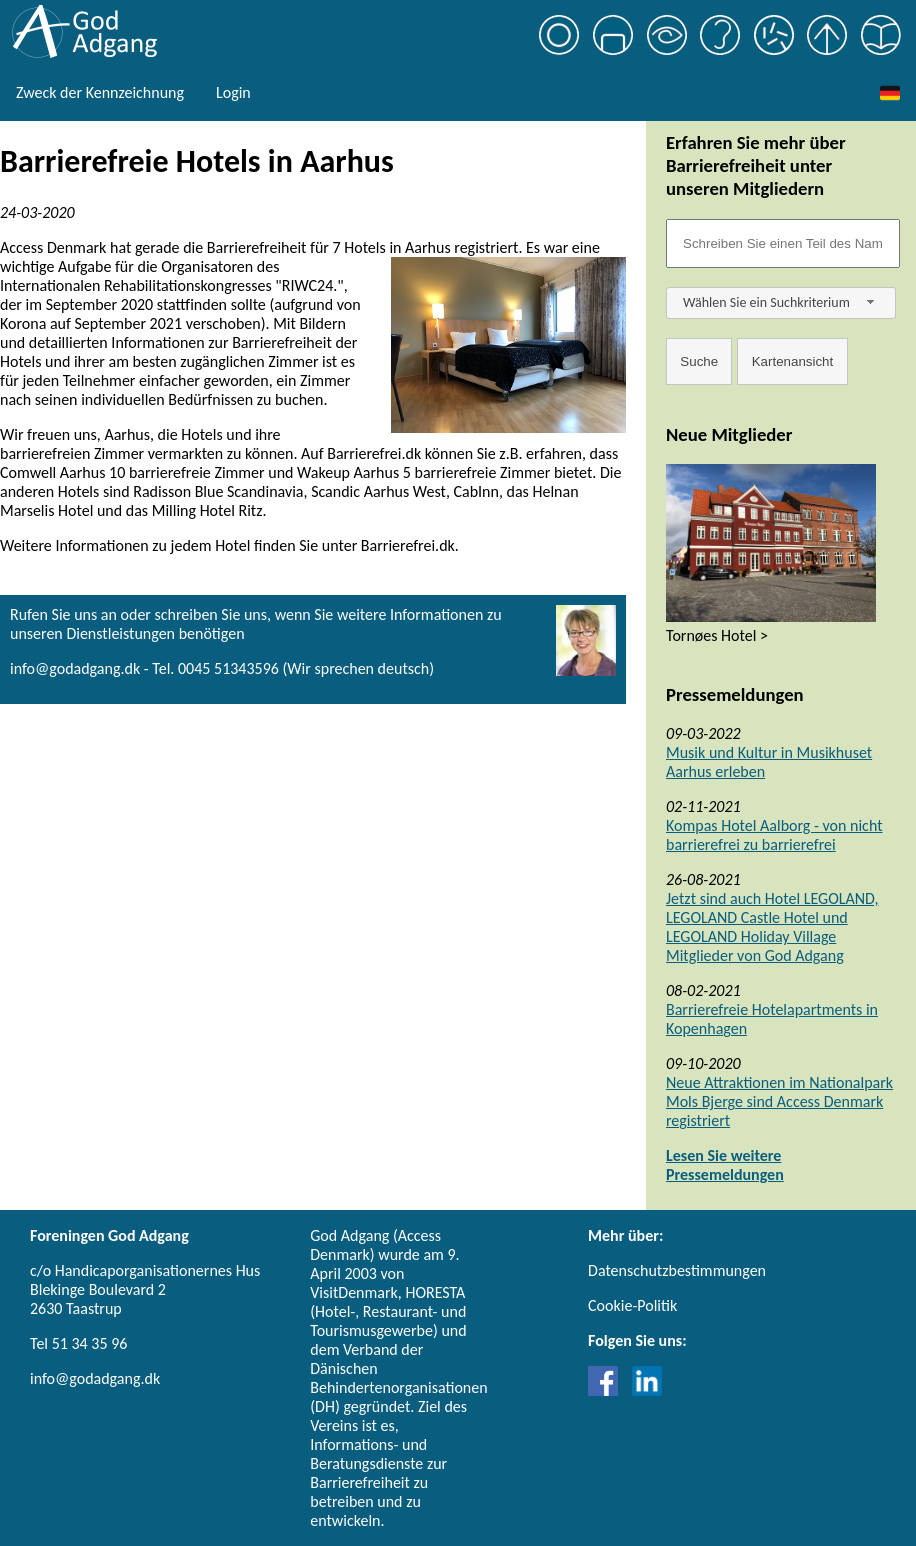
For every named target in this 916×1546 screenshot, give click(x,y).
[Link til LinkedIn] (647, 1390)
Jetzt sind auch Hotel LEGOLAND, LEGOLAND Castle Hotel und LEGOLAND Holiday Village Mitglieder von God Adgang (772, 927)
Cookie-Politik (632, 1305)
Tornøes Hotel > (717, 635)
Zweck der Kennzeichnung (100, 92)
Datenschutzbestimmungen (677, 1270)
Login (233, 92)
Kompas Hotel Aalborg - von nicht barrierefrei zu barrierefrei (774, 835)
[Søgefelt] (783, 243)
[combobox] (781, 303)
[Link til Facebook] (608, 1390)
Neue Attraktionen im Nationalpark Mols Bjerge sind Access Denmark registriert (779, 1101)
